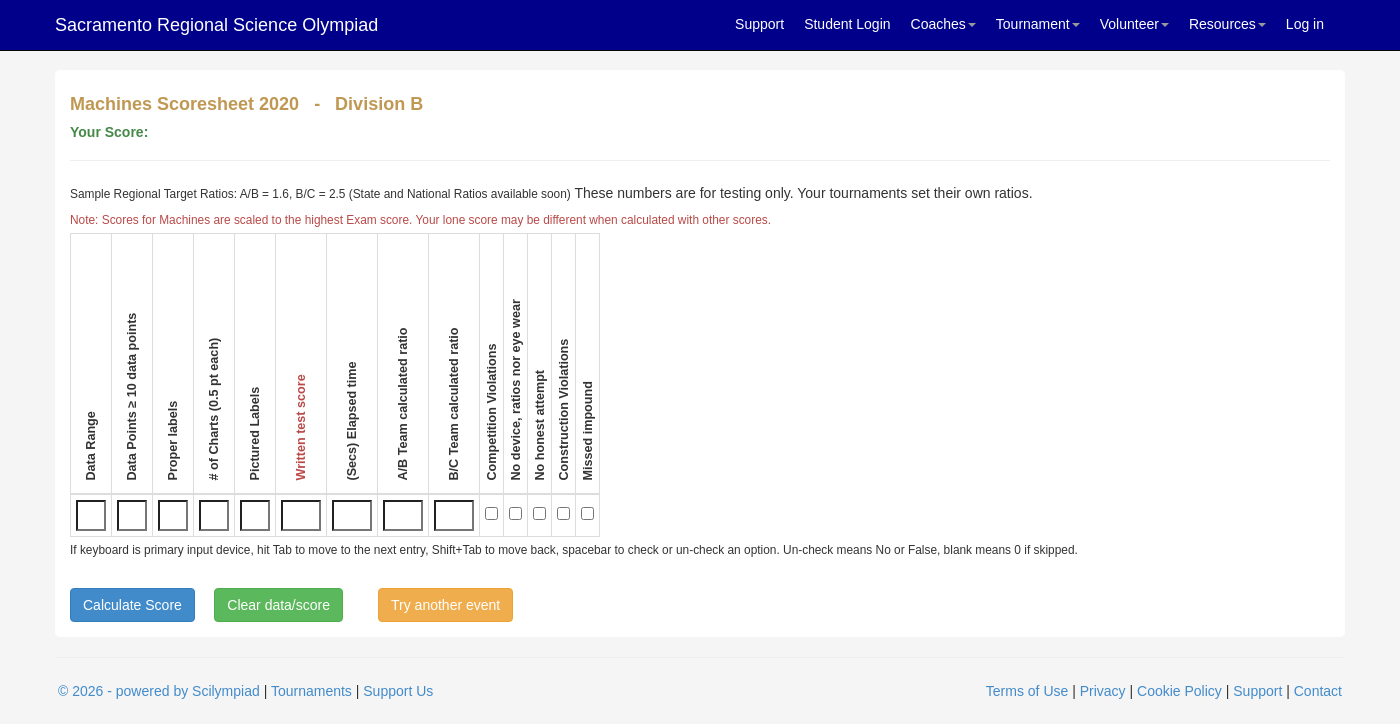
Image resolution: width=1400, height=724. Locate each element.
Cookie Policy (1179, 691)
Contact (1318, 691)
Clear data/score (278, 605)
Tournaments (311, 691)
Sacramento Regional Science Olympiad (216, 25)
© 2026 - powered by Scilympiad (159, 691)
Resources (1227, 24)
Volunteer (1134, 24)
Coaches (943, 24)
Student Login (847, 24)
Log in (1305, 24)
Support (759, 24)
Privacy (1103, 691)
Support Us (398, 691)
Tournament (1038, 24)
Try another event (445, 605)
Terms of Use (1027, 691)
